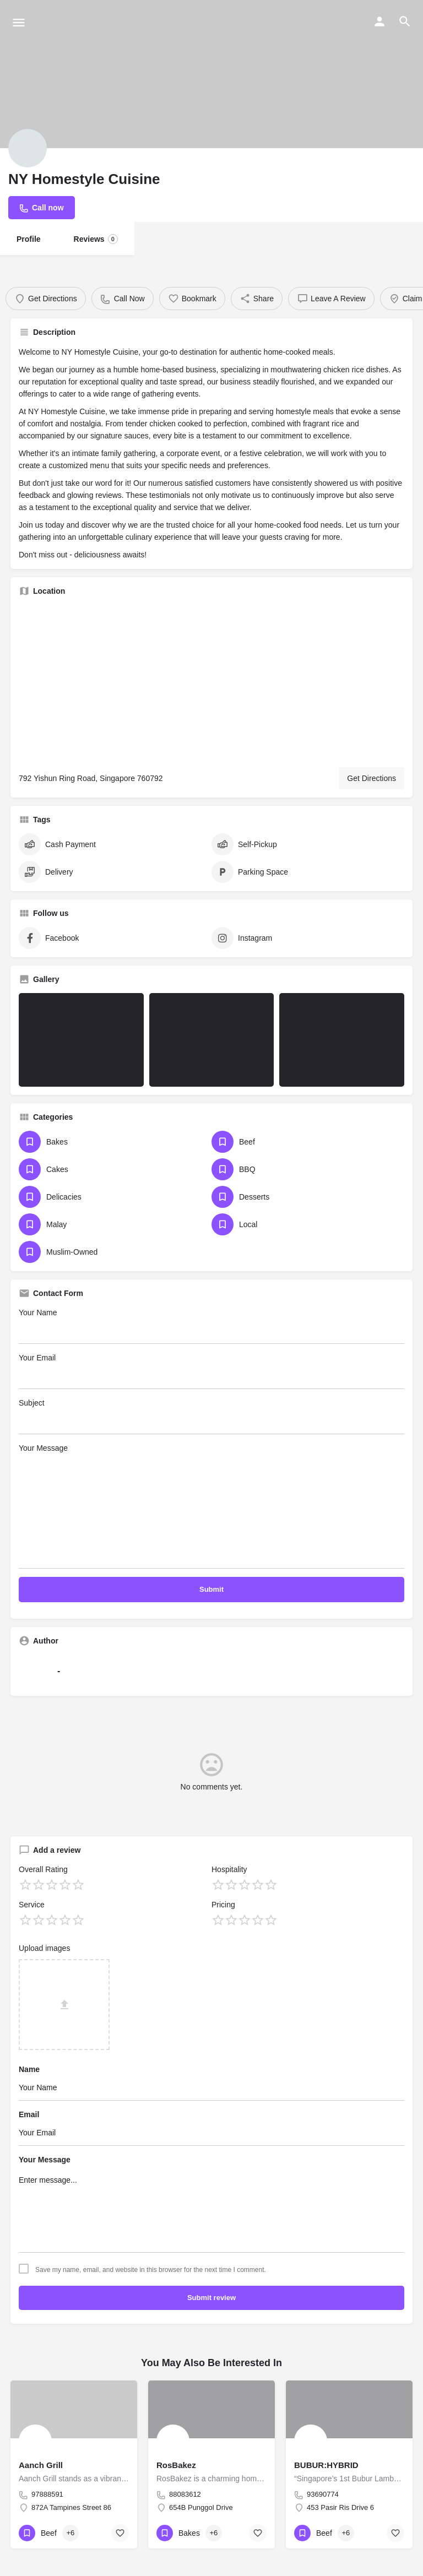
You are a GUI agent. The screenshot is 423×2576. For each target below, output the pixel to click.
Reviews (96, 239)
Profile (29, 239)
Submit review (211, 2297)
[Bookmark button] (120, 2533)
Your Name (211, 1326)
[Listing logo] (27, 148)
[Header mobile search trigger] (405, 21)
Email (29, 2114)
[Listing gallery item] (81, 1040)
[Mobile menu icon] (18, 22)
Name (29, 2069)
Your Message (211, 1506)
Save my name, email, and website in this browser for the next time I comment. (150, 2269)
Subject (211, 1416)
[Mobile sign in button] (379, 21)
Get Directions (371, 778)
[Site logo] (101, 22)
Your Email (211, 1371)
